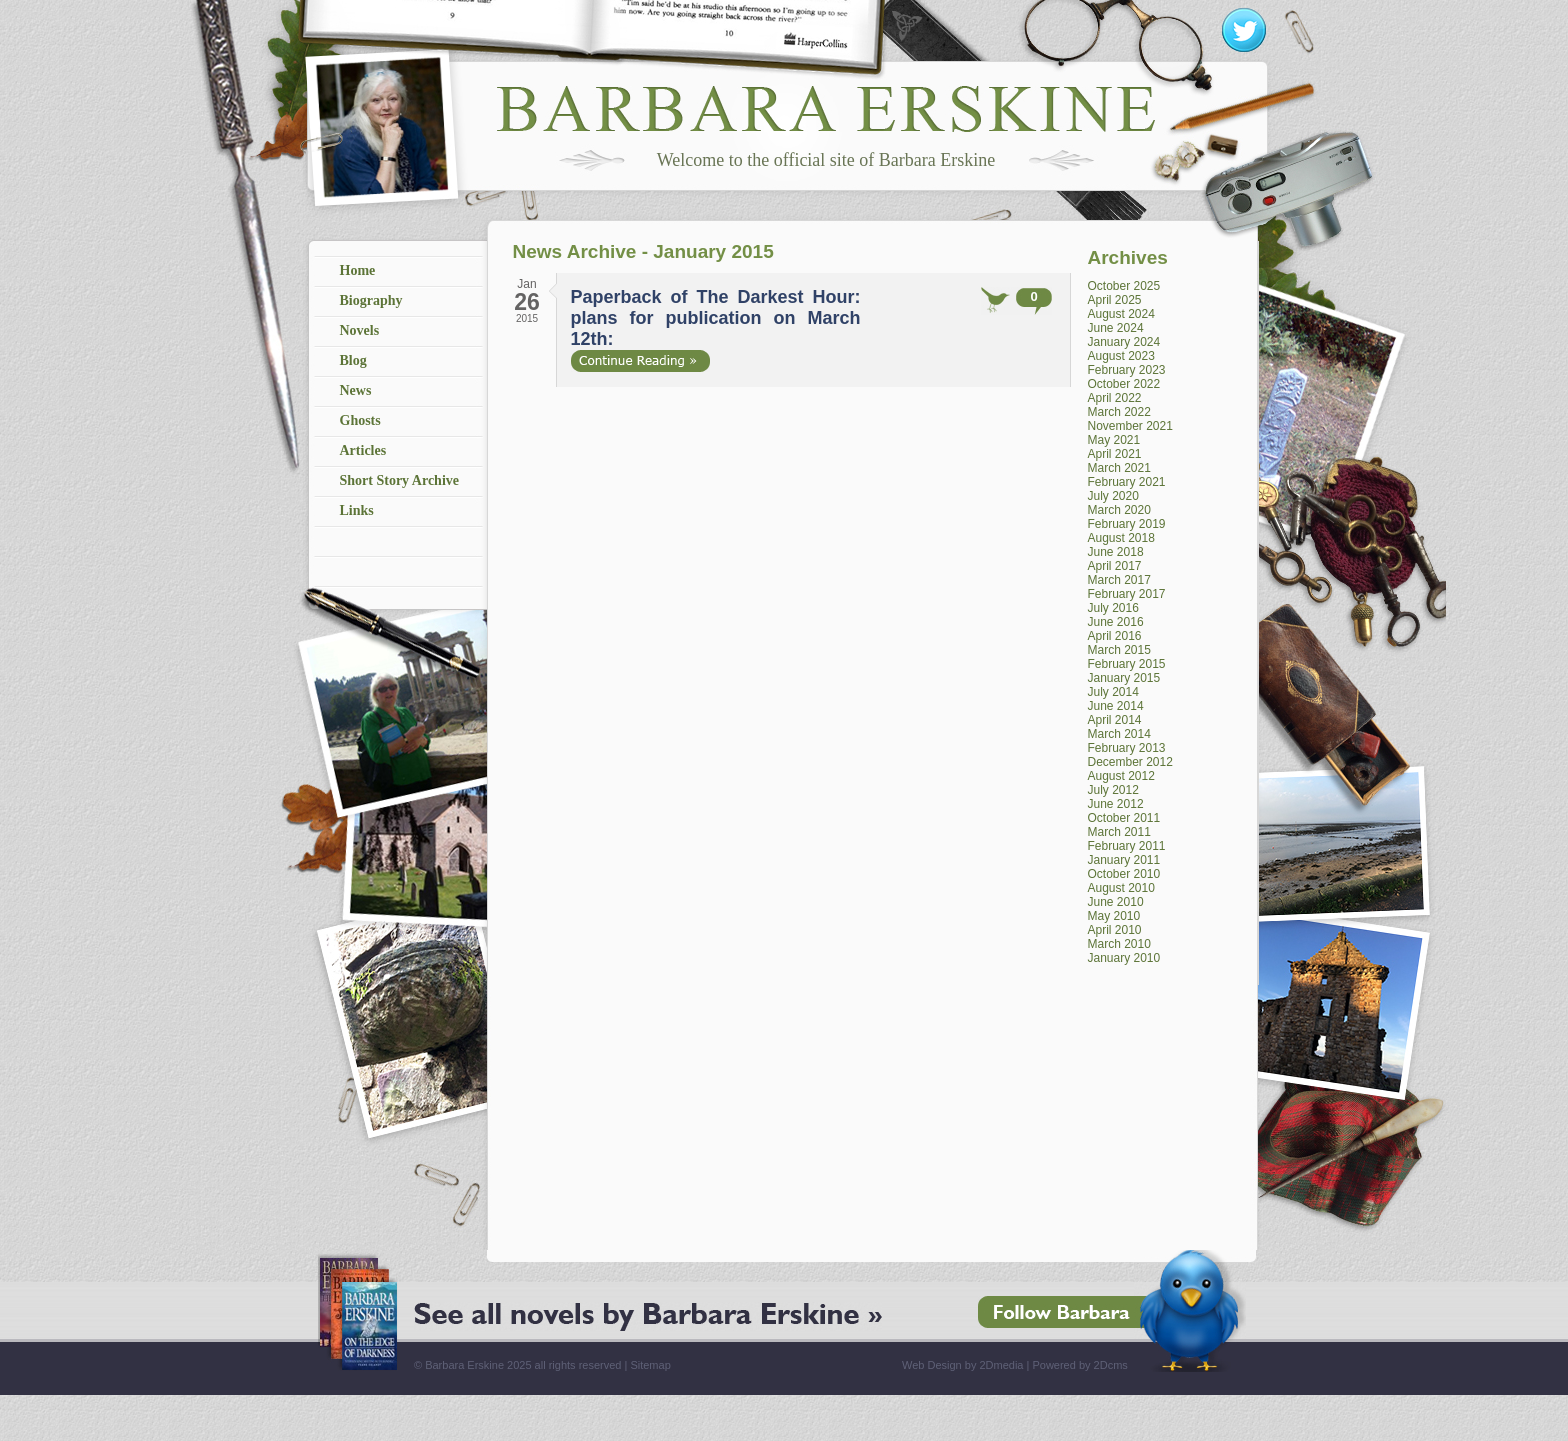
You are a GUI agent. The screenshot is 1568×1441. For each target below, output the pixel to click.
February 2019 (1127, 524)
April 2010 (1115, 930)
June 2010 (1116, 902)
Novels (360, 330)
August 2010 (1121, 888)
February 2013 (1127, 748)
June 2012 (1116, 804)
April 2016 (1115, 636)
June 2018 (1116, 552)
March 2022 (1119, 412)
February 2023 (1127, 370)
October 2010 (1124, 874)
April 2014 (1115, 720)
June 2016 (1116, 622)
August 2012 (1121, 776)
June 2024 (1116, 328)
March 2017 (1119, 580)
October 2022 (1124, 384)
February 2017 (1127, 594)
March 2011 (1119, 832)
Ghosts (360, 420)
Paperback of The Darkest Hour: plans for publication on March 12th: (716, 318)
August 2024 (1121, 314)
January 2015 (1124, 678)
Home (358, 270)
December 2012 (1130, 762)
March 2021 (1119, 468)
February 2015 (1127, 664)
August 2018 (1121, 538)
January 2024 (1124, 342)
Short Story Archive (400, 480)
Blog (353, 360)
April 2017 (1115, 566)
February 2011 (1127, 846)
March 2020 (1119, 510)
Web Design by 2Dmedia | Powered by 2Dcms (1015, 1365)
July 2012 (1113, 790)
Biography (371, 300)
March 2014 (1119, 734)
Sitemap (650, 1365)
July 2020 (1113, 496)
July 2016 (1113, 608)
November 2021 (1130, 426)
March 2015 (1119, 650)
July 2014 (1113, 692)
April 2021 (1115, 454)
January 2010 (1124, 958)
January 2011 (1124, 860)
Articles (363, 450)
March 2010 (1119, 944)
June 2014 (1116, 706)
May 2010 (1114, 916)
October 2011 (1124, 818)
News (356, 390)
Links (357, 510)
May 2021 (1114, 440)
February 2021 (1127, 482)
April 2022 (1115, 398)
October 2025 (1124, 286)
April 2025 (1115, 300)
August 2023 (1121, 356)
